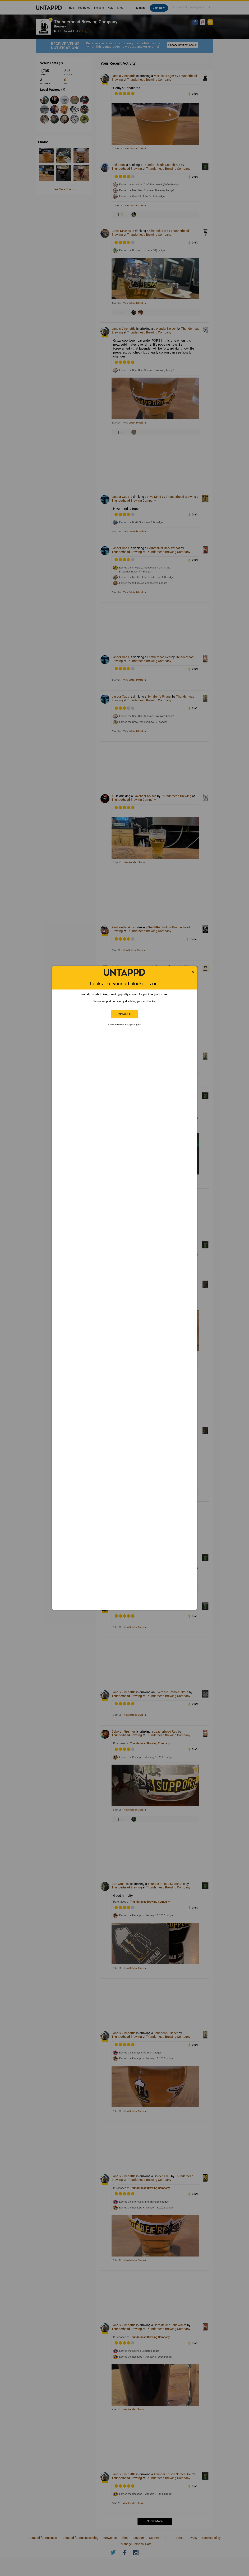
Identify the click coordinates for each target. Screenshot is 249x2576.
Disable (124, 1014)
